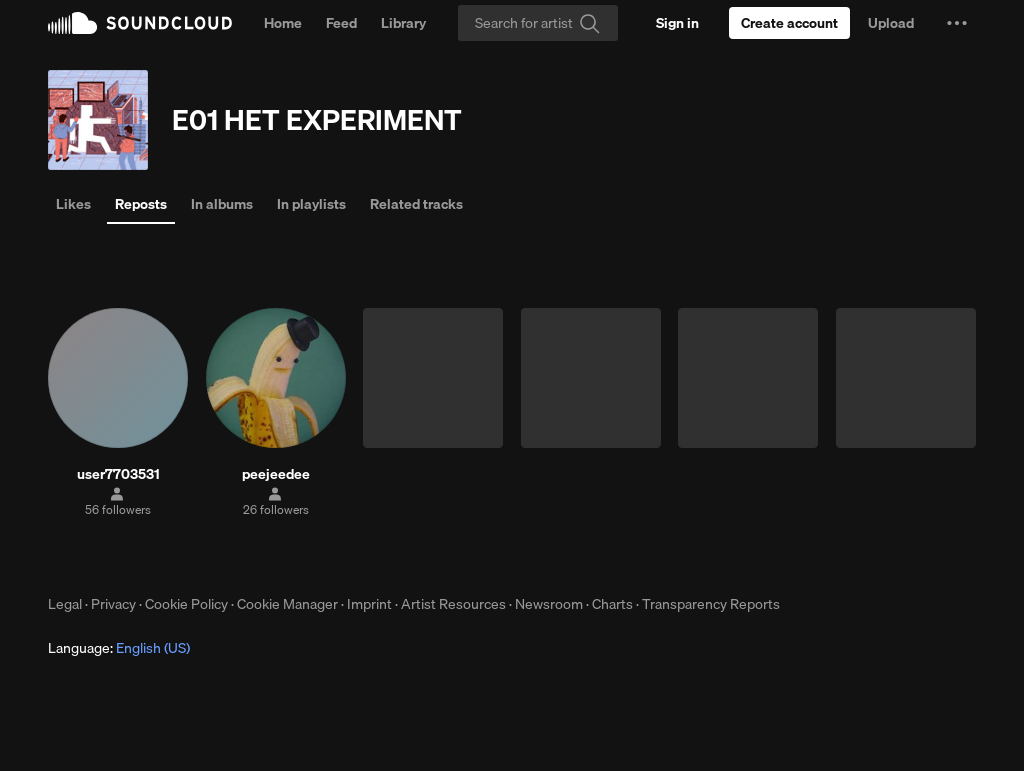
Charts (612, 604)
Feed (341, 23)
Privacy (113, 604)
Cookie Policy (186, 604)
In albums (222, 204)
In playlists (311, 204)
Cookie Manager (287, 604)
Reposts (141, 204)
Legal (65, 604)
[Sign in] (677, 23)
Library (403, 23)
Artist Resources (453, 604)
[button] (957, 23)
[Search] (538, 23)
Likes (73, 204)
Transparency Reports (711, 604)
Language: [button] (119, 648)
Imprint (369, 604)
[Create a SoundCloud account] (789, 23)
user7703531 (118, 474)
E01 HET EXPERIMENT (317, 119)
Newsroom (549, 604)
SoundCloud (140, 23)
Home (283, 23)
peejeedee (276, 474)
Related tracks (416, 204)
